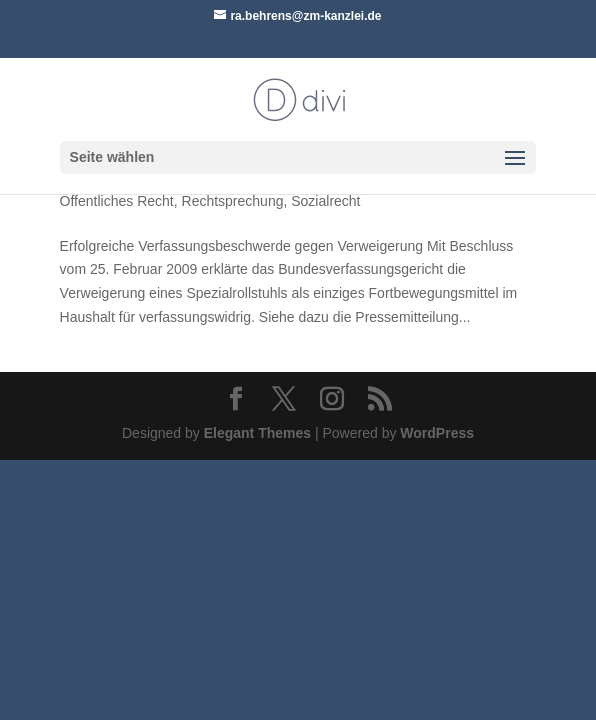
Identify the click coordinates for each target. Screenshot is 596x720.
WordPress (437, 433)
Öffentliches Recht (117, 201)
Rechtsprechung (233, 201)
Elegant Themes (257, 433)
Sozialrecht (325, 201)
